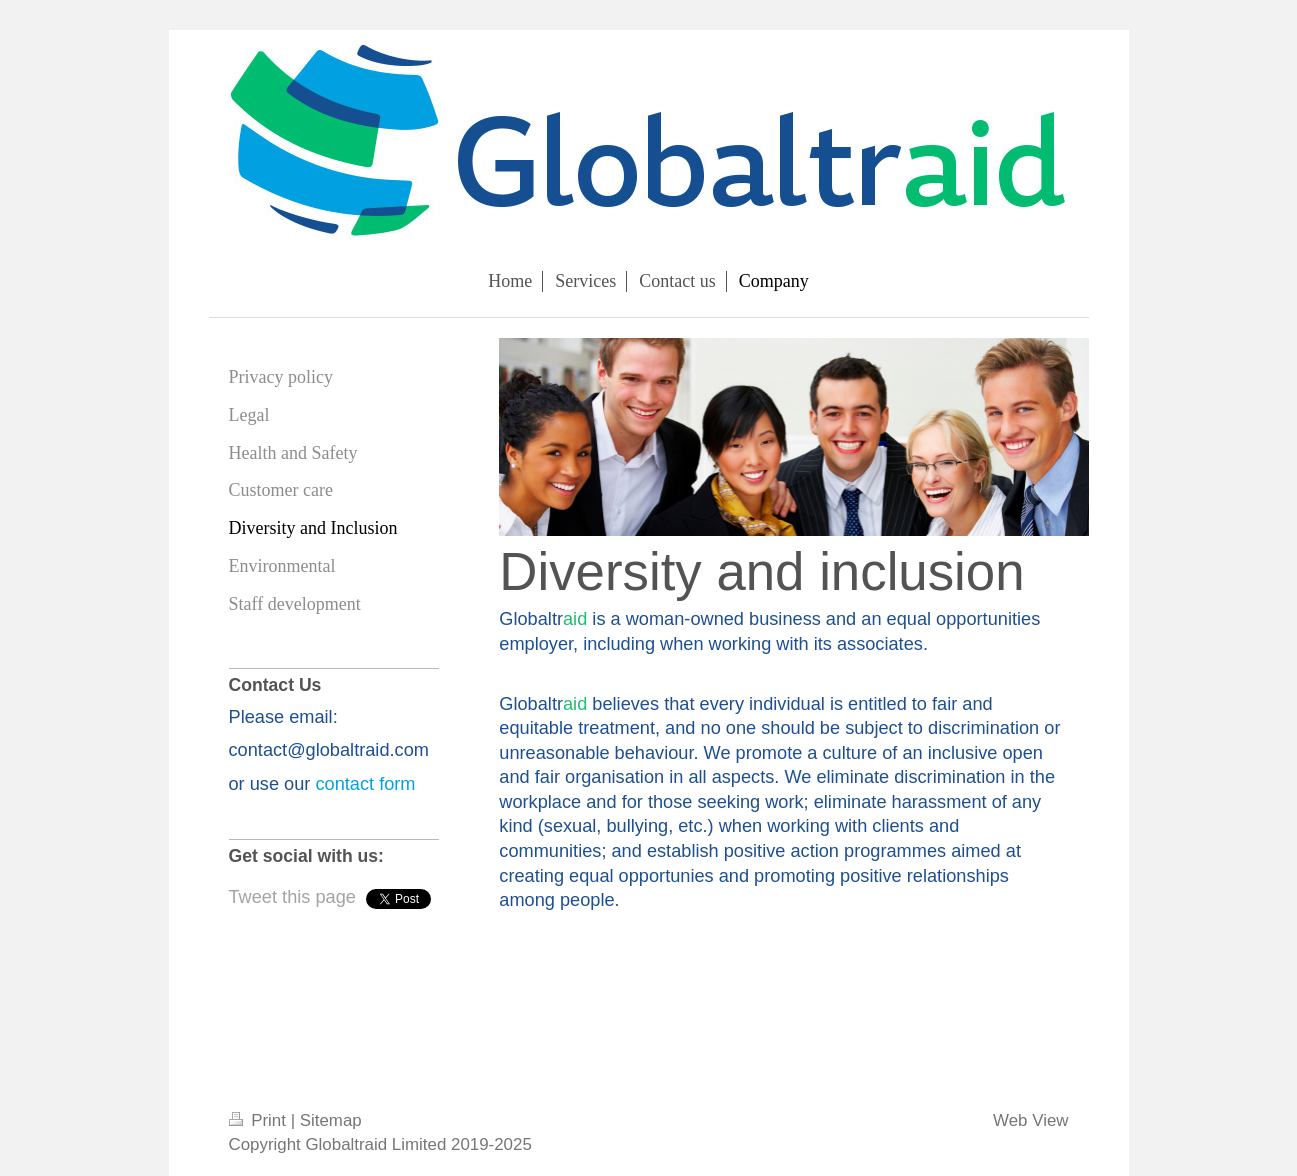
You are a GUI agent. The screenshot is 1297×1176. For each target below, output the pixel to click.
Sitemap (331, 1120)
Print (260, 1120)
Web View (1030, 1120)
